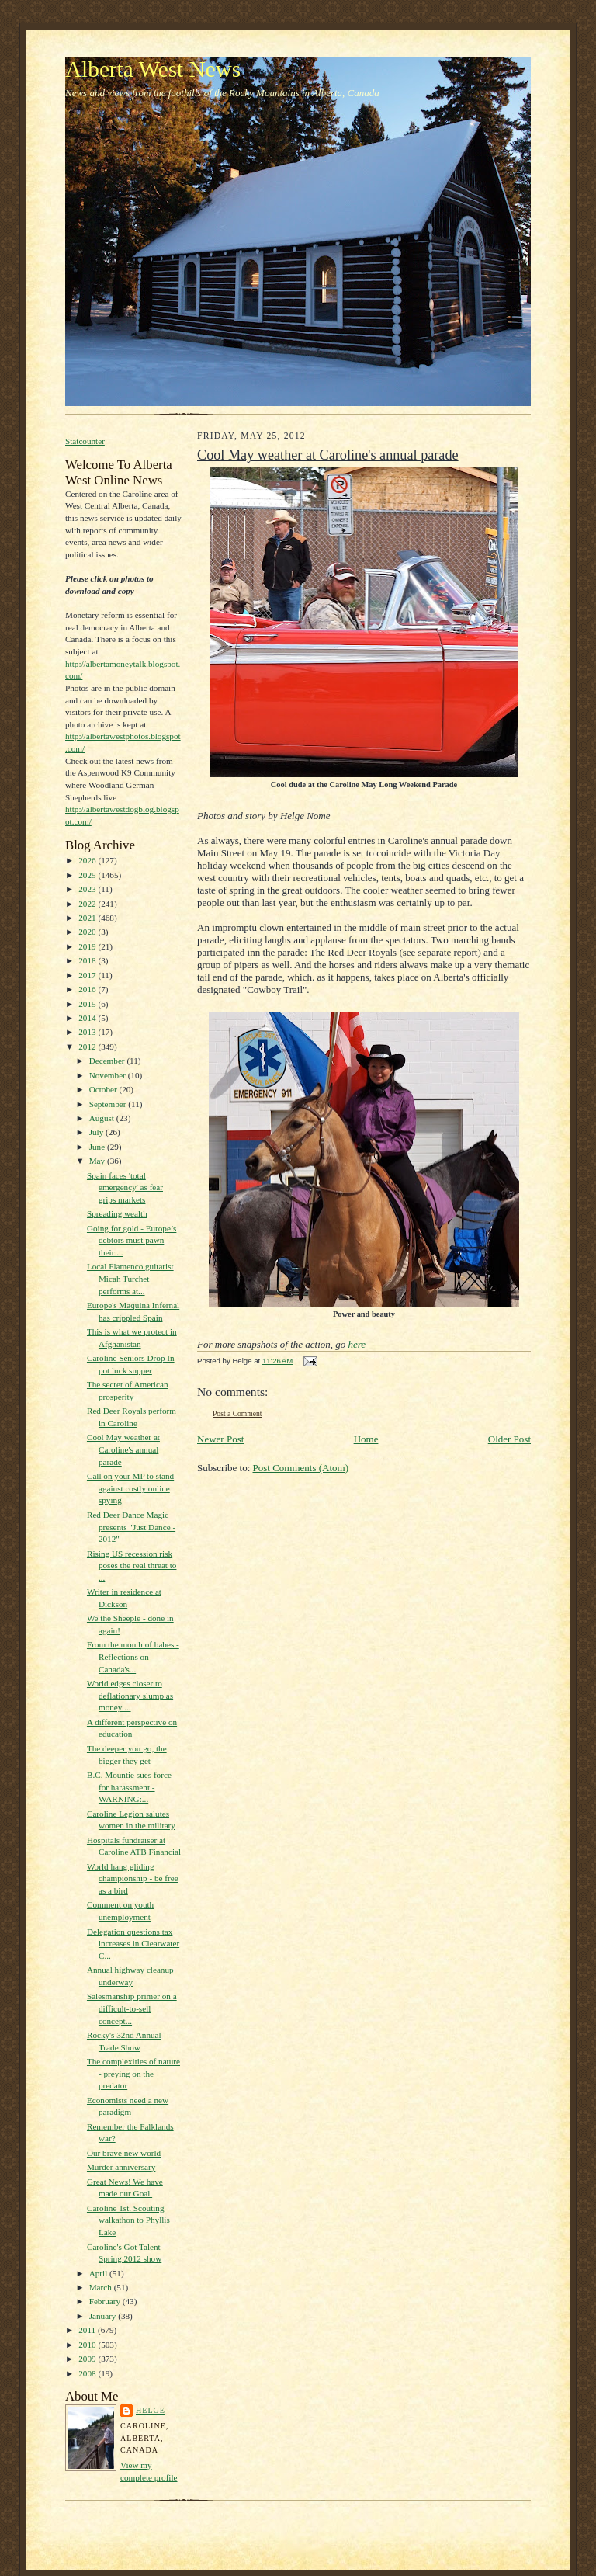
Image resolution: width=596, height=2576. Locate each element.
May (98, 1160)
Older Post (509, 1439)
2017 (88, 975)
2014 (88, 1017)
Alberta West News (153, 69)
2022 (88, 903)
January (104, 2316)
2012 (88, 1046)
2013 (88, 1031)
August (102, 1118)
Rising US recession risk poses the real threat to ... (132, 1565)
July (97, 1132)
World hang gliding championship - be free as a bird (132, 1878)
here (357, 1344)
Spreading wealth (117, 1213)
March (101, 2287)
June (98, 1146)
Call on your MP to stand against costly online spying (130, 1488)
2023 (88, 889)
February (106, 2301)
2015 (88, 1004)
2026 (88, 860)
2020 (88, 931)
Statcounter (85, 441)
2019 (88, 946)
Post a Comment (237, 1413)
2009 (88, 2358)
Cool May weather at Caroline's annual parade (123, 1449)
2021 (88, 917)
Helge (150, 2410)
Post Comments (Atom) (301, 1468)
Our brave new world (124, 2153)
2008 (88, 2373)
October (104, 1089)
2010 (88, 2344)
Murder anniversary (121, 2167)
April (99, 2273)
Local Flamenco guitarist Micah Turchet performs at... (130, 1278)
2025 (88, 875)
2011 (88, 2330)
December (108, 1060)
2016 (88, 989)
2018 (88, 960)
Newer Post (220, 1439)
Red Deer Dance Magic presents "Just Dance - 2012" (131, 1526)
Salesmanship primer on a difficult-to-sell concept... (132, 2008)
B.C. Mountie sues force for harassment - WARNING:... (129, 1787)
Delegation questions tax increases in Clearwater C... (133, 1943)
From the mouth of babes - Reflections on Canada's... (133, 1656)
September (109, 1104)
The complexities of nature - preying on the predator (133, 2073)
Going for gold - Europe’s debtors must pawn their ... (131, 1240)
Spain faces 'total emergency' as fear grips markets (125, 1187)
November (108, 1075)
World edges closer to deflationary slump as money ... (130, 1695)
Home (366, 1439)
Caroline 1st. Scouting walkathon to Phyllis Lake (128, 2220)
